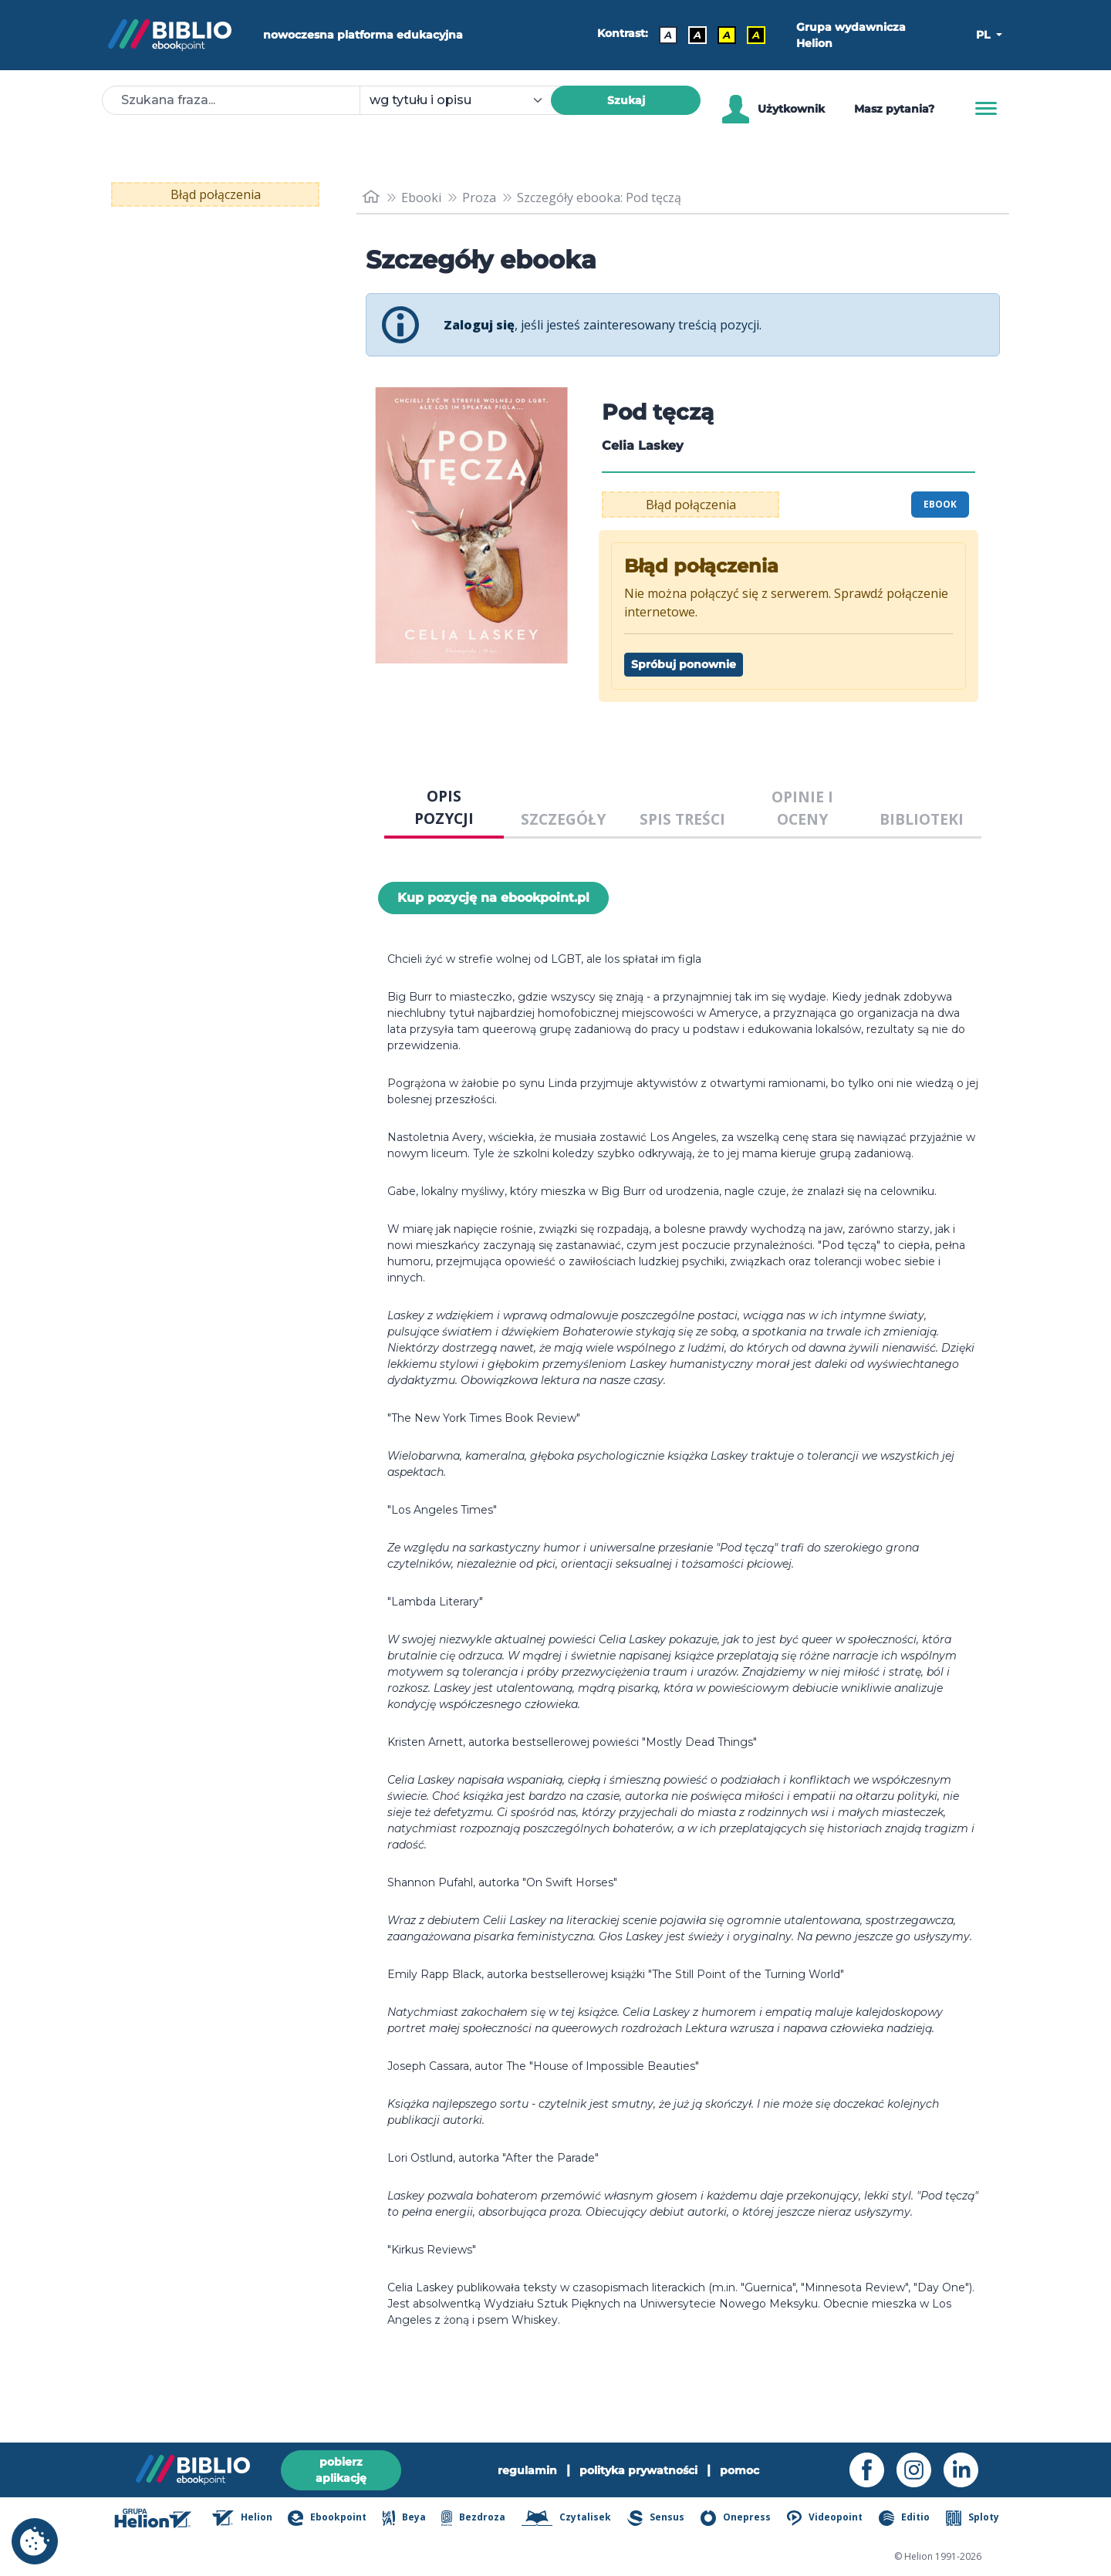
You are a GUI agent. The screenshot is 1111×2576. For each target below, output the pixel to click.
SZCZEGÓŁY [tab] (563, 819)
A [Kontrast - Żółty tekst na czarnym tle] (756, 35)
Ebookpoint (327, 2518)
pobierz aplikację (341, 2470)
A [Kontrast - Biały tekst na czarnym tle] (697, 35)
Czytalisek (567, 2518)
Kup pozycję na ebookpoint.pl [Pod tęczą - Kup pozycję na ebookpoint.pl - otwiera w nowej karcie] (493, 897)
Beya (403, 2518)
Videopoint (825, 2518)
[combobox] (464, 100)
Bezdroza (473, 2518)
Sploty (972, 2518)
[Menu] (986, 109)
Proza (479, 197)
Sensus (655, 2518)
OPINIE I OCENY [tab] (802, 807)
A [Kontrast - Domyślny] (668, 35)
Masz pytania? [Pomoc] (894, 109)
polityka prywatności (638, 2470)
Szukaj (626, 100)
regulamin (527, 2470)
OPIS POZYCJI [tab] (444, 807)
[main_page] (371, 197)
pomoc (739, 2470)
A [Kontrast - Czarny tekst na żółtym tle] (727, 35)
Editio (904, 2518)
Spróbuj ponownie (683, 664)
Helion (242, 2518)
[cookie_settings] (35, 2541)
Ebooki (421, 197)
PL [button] (984, 35)
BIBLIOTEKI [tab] (922, 819)
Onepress (736, 2518)
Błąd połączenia (216, 194)
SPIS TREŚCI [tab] (682, 819)
